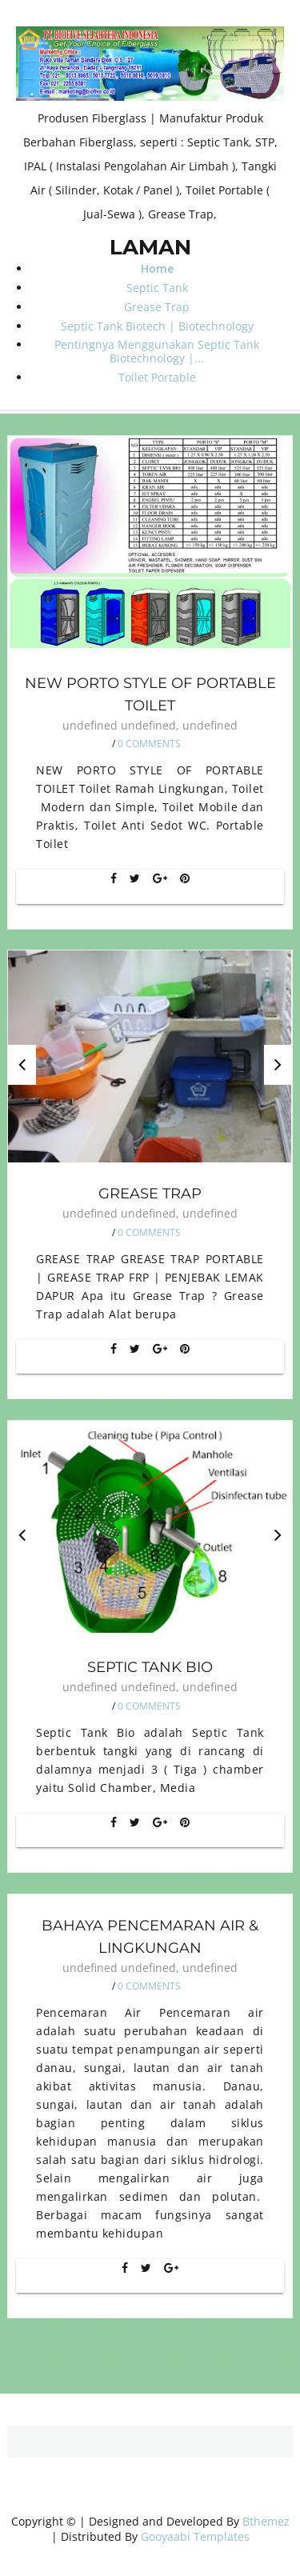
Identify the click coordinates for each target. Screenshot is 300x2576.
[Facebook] (113, 878)
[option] (149, 1056)
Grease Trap (157, 306)
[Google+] (160, 878)
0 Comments (149, 743)
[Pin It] (185, 878)
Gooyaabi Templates (195, 2536)
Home (157, 268)
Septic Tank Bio (150, 1667)
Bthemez (266, 2521)
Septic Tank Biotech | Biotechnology (157, 326)
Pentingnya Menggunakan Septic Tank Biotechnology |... (156, 351)
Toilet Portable (157, 377)
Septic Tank (157, 287)
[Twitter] (135, 878)
